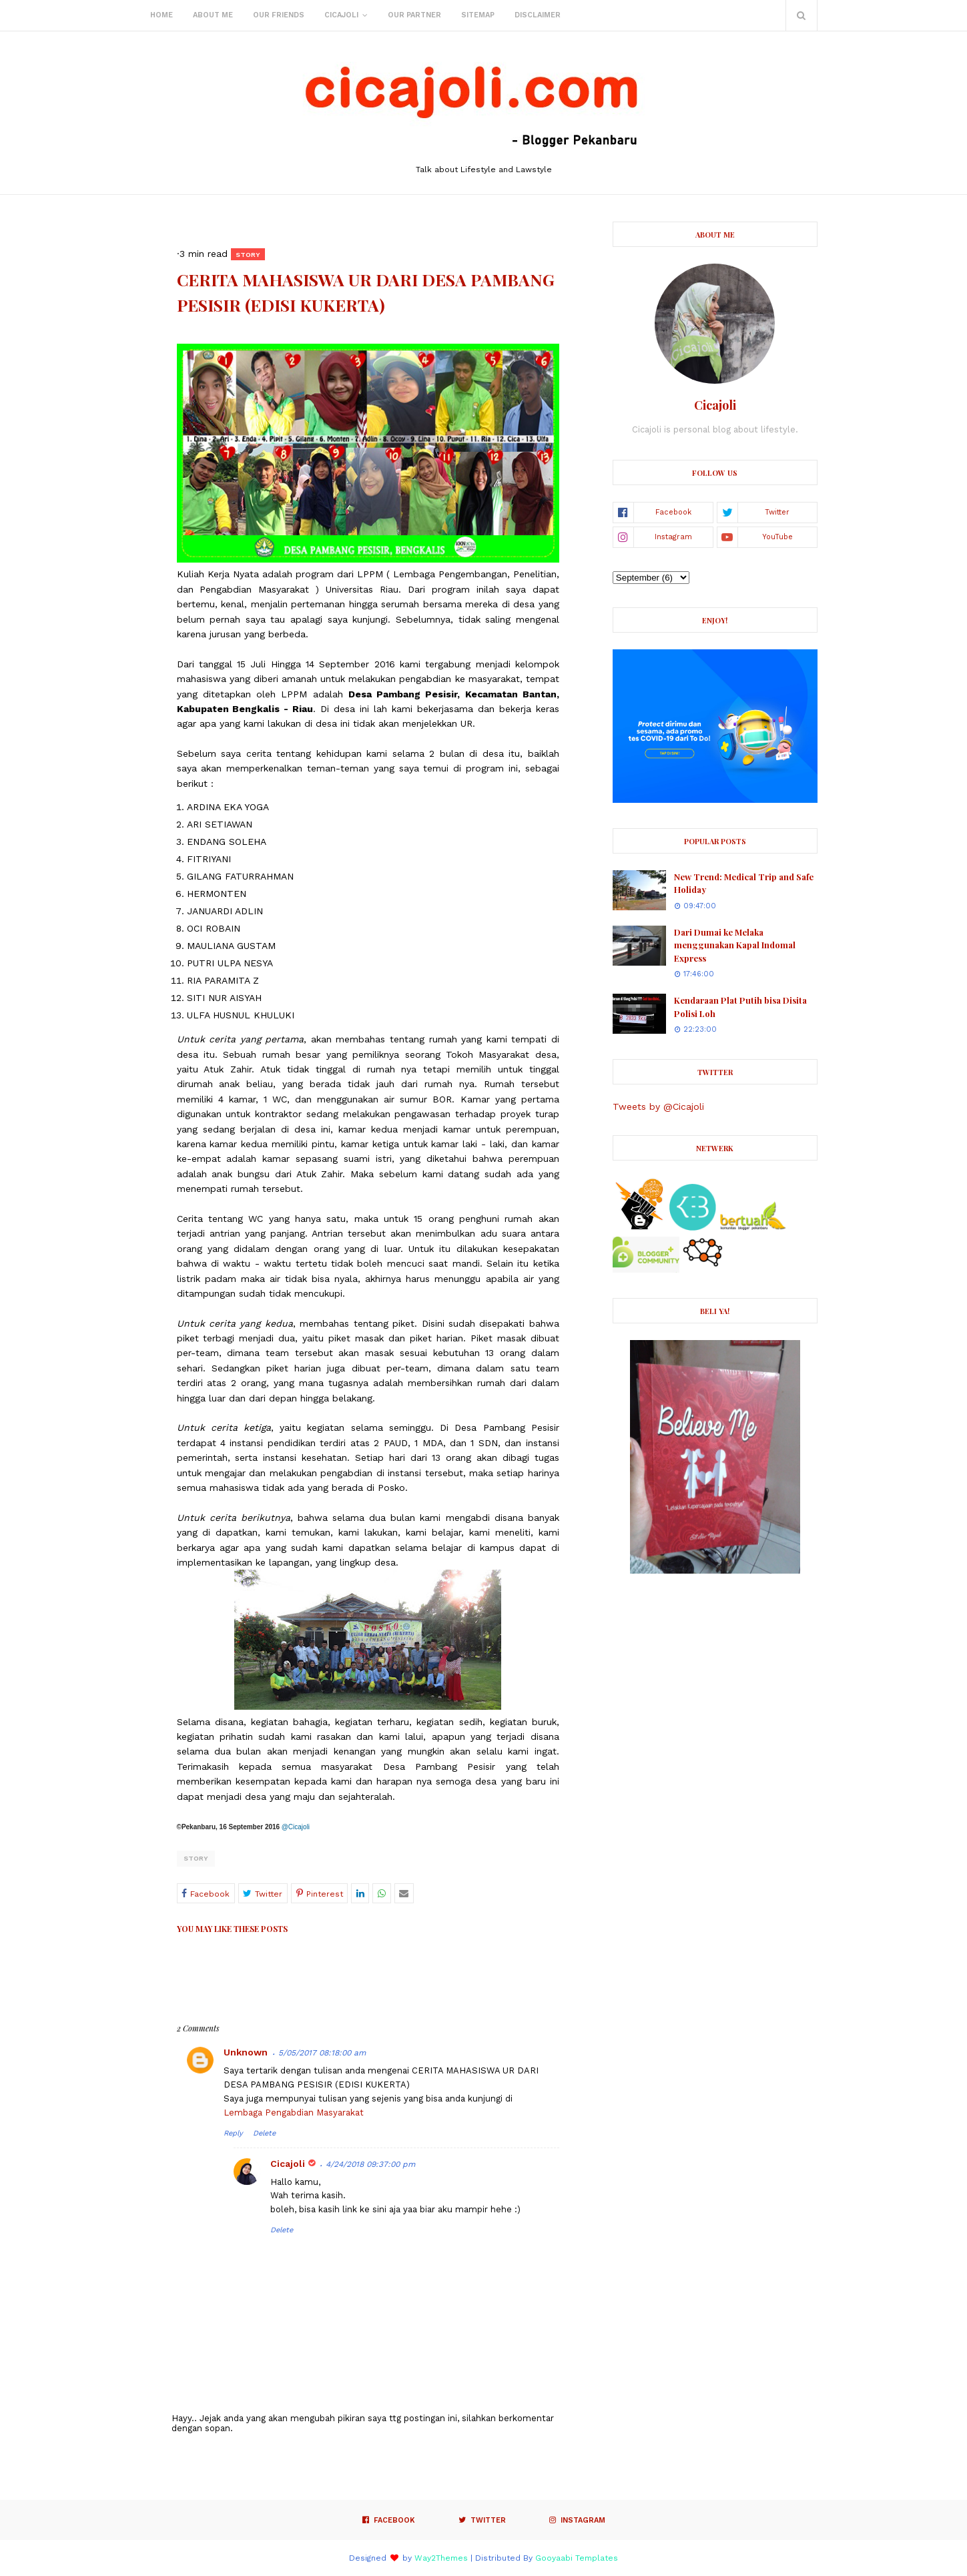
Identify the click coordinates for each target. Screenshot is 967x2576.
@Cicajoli (296, 1827)
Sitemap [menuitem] (478, 15)
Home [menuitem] (161, 15)
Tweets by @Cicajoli (658, 1106)
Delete (264, 2133)
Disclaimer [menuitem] (538, 15)
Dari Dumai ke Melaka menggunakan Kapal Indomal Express (734, 945)
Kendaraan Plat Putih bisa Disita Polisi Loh (740, 1006)
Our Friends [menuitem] (278, 15)
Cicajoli (287, 2163)
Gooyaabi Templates (576, 2558)
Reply (233, 2133)
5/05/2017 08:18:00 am (322, 2052)
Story (196, 1858)
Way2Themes (441, 2558)
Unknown (246, 2052)
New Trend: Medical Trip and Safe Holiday (744, 883)
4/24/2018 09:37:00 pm (370, 2164)
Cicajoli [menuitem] (341, 15)
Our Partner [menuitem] (414, 15)
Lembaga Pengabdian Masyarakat (294, 2113)
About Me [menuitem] (213, 15)
